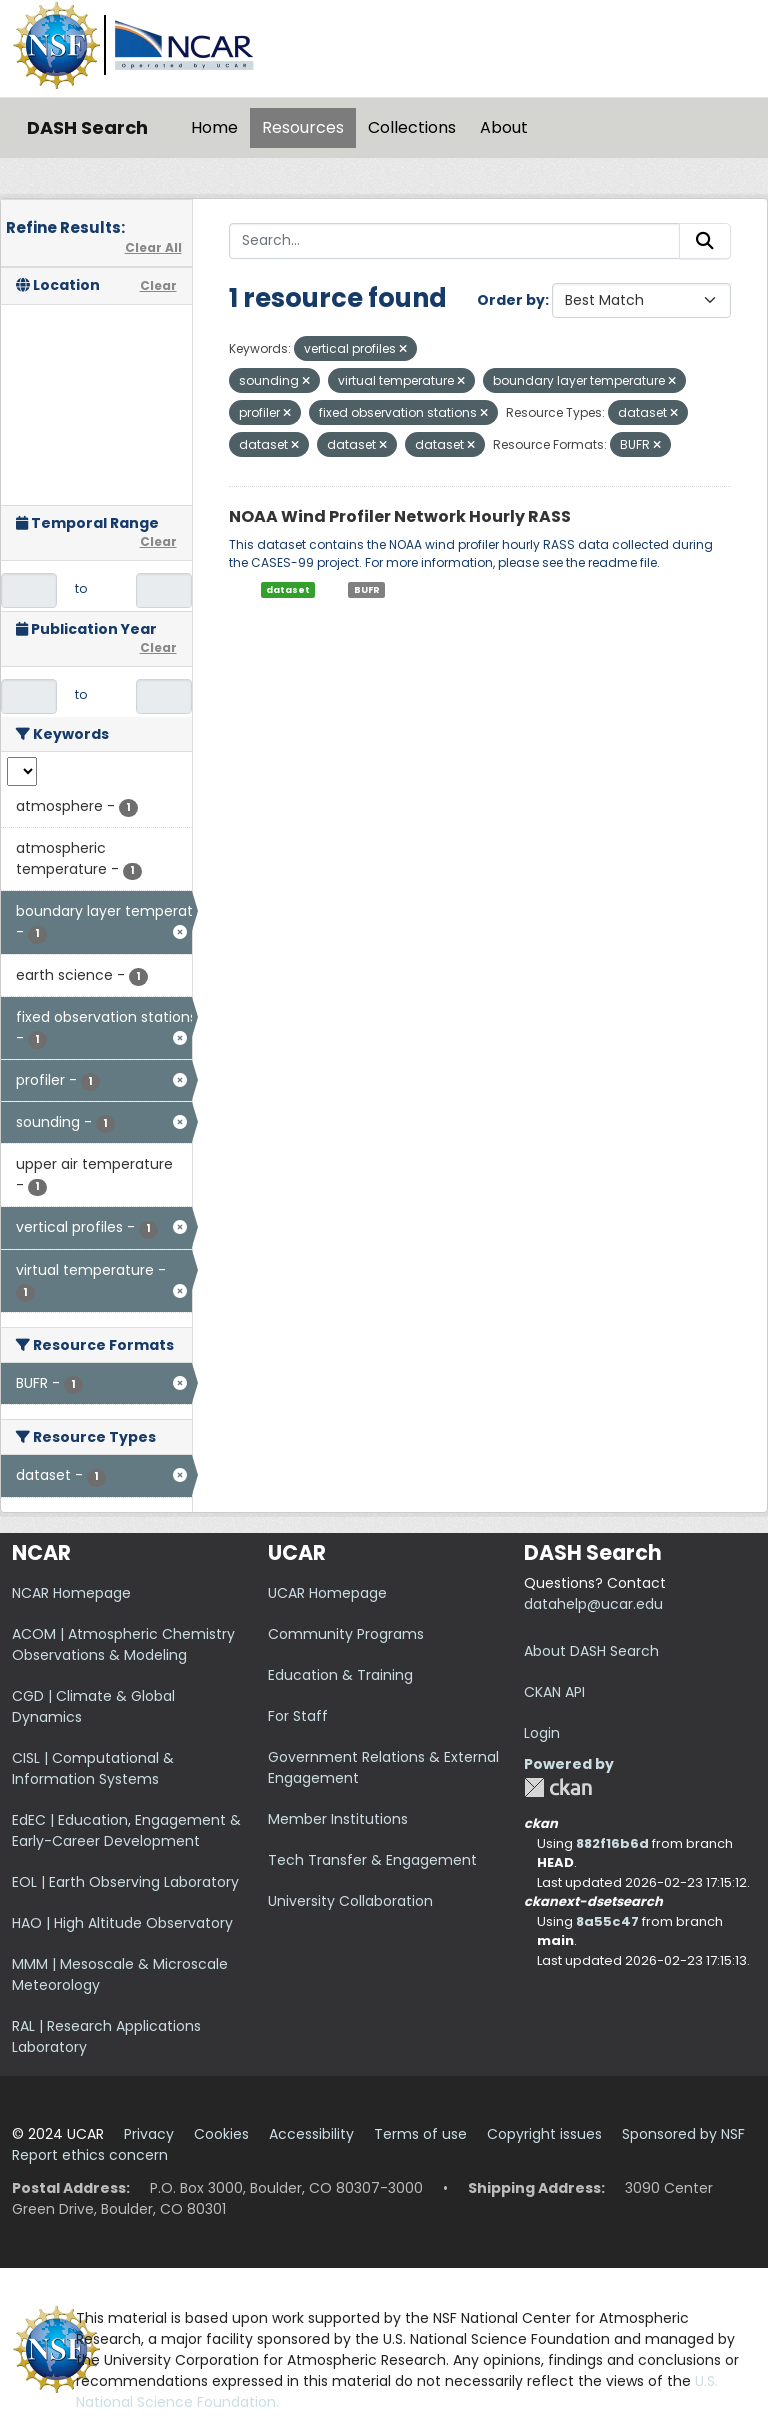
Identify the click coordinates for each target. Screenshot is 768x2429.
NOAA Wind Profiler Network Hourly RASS (400, 516)
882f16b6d (612, 1843)
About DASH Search (591, 1651)
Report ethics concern (90, 2155)
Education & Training (340, 1675)
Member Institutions (338, 1819)
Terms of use (420, 2134)
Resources (303, 127)
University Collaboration (350, 1901)
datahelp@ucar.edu (593, 1604)
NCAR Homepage (71, 1593)
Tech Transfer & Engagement (372, 1860)
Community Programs (346, 1634)
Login (542, 1733)
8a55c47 (607, 1921)
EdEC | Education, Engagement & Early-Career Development (126, 1830)
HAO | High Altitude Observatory (122, 1923)
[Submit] (705, 241)
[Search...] (455, 241)
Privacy (149, 2134)
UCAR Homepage (327, 1593)
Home (214, 127)
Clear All (153, 247)
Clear (158, 285)
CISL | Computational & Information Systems (93, 1768)
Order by (511, 300)
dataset (288, 590)
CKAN (558, 1787)
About (504, 127)
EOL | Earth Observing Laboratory (125, 1882)
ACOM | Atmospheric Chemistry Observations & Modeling (123, 1644)
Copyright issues (544, 2134)
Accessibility (311, 2134)
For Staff (298, 1716)
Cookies (221, 2134)
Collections (412, 127)
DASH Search (87, 127)
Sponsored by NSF (683, 2134)
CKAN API (554, 1692)
